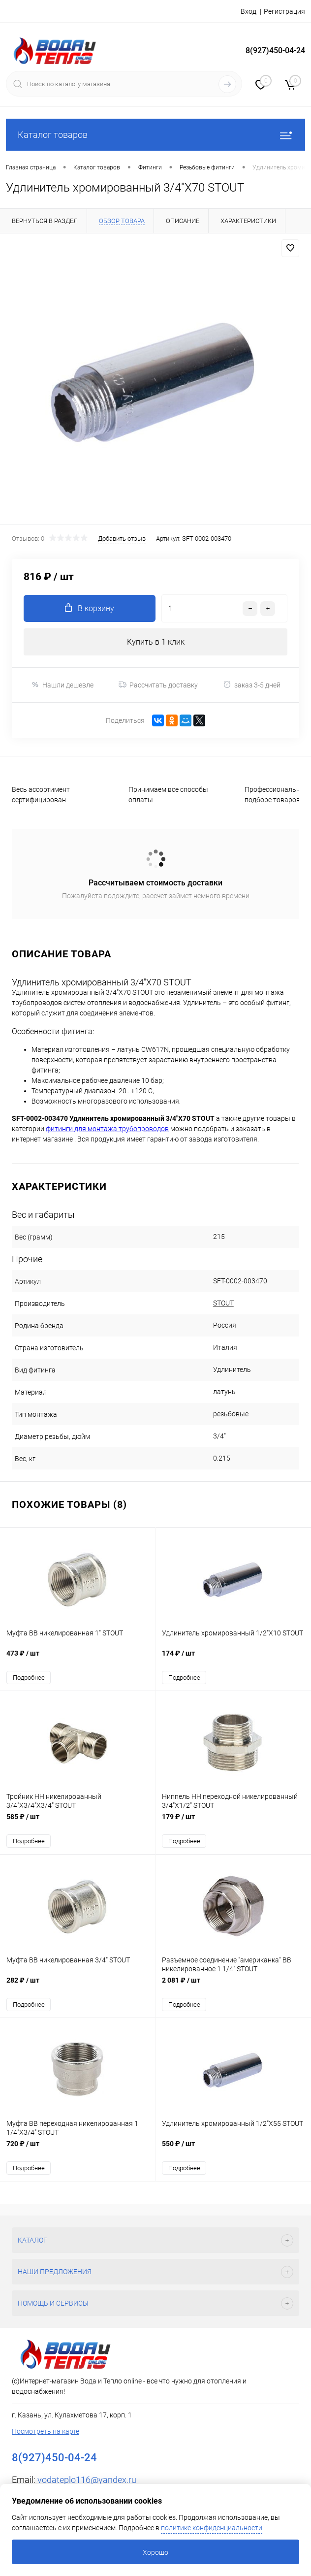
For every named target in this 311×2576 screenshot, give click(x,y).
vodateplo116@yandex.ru (86, 2480)
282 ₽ (77, 1985)
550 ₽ (233, 2149)
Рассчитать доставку (158, 685)
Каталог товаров (155, 135)
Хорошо (155, 2552)
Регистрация (284, 11)
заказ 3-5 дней (251, 685)
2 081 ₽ (233, 1985)
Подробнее (29, 1677)
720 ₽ (77, 2149)
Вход (248, 11)
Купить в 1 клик (156, 642)
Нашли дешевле (62, 685)
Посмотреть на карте (45, 2431)
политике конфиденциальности (211, 2528)
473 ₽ (77, 1658)
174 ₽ (233, 1658)
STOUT (223, 1303)
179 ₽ (233, 1822)
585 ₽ (77, 1822)
